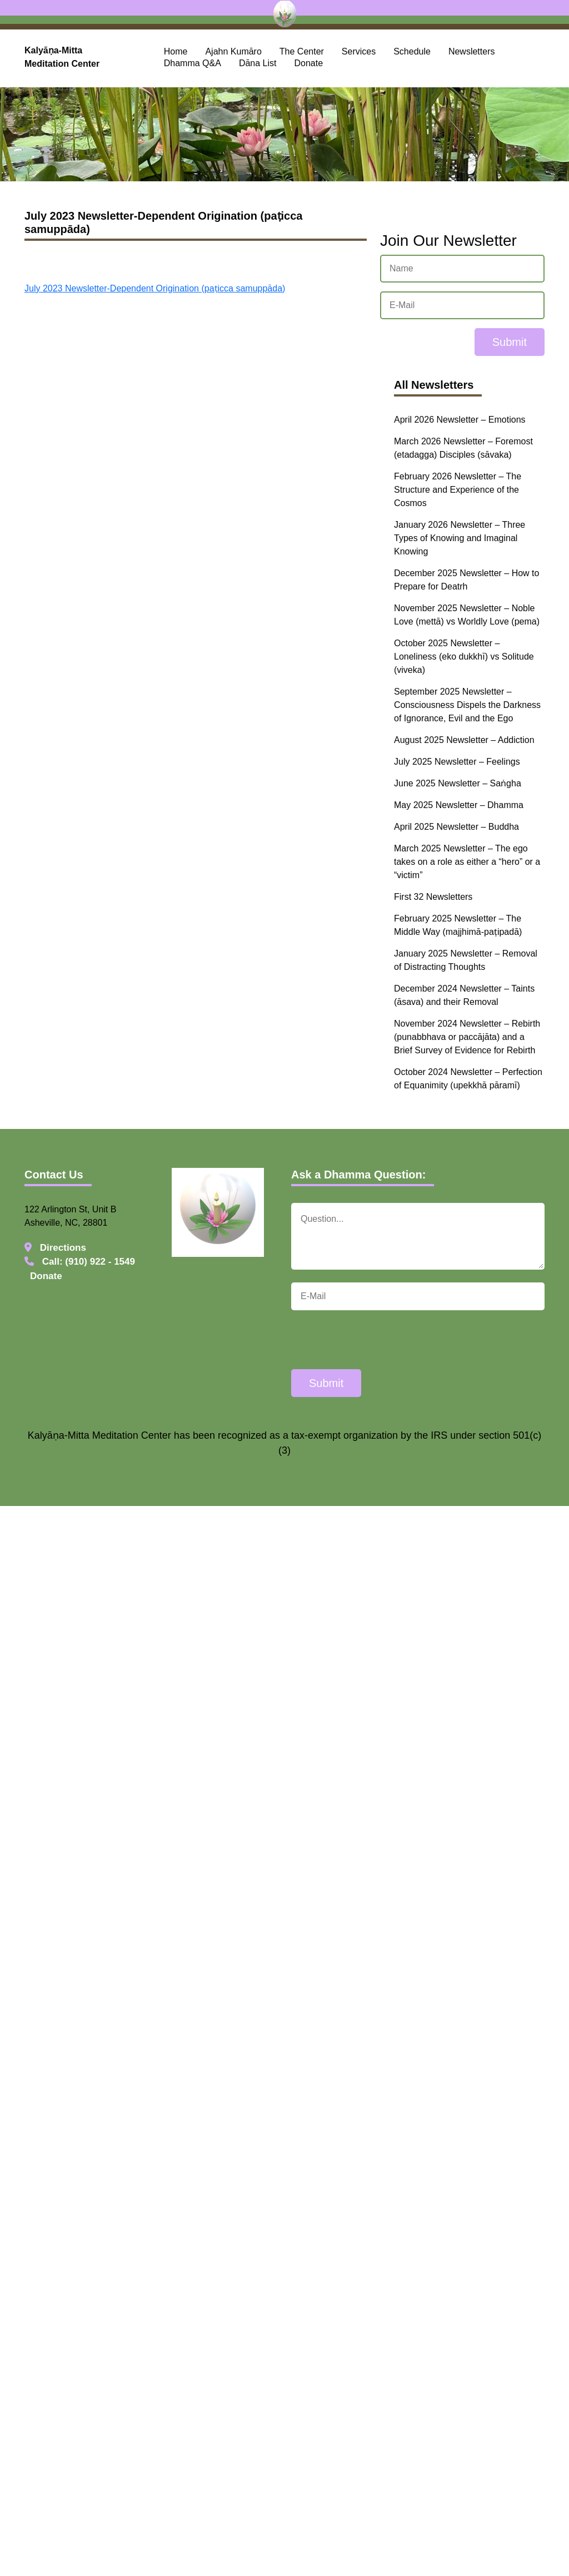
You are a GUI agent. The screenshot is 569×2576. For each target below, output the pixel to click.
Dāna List (258, 63)
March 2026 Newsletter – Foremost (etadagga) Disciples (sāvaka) (463, 448)
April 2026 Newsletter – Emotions (460, 419)
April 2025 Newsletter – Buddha (456, 826)
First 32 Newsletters (433, 896)
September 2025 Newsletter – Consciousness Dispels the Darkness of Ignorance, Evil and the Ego (467, 705)
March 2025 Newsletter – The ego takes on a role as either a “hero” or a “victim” (467, 862)
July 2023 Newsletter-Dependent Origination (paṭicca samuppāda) (154, 288)
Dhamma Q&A (192, 63)
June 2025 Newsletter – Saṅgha (457, 783)
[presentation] (375, 1341)
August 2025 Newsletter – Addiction (464, 740)
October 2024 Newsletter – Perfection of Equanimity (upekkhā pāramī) (468, 1078)
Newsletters (471, 51)
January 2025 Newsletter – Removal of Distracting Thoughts (465, 960)
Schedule (412, 51)
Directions (55, 1247)
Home (176, 51)
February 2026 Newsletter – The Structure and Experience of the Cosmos (457, 490)
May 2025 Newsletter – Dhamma (458, 805)
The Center (301, 51)
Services (359, 51)
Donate (309, 63)
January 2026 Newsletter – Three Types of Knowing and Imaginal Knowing (459, 538)
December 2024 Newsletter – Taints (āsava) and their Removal (464, 995)
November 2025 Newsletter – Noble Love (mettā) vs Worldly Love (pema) (467, 614)
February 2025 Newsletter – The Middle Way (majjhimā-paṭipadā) (458, 925)
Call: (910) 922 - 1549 (79, 1261)
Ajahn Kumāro (233, 51)
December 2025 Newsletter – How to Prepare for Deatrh (466, 579)
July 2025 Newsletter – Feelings (457, 761)
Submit (509, 342)
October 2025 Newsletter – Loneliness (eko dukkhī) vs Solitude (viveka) (464, 656)
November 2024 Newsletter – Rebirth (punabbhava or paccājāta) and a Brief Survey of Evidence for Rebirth (467, 1037)
